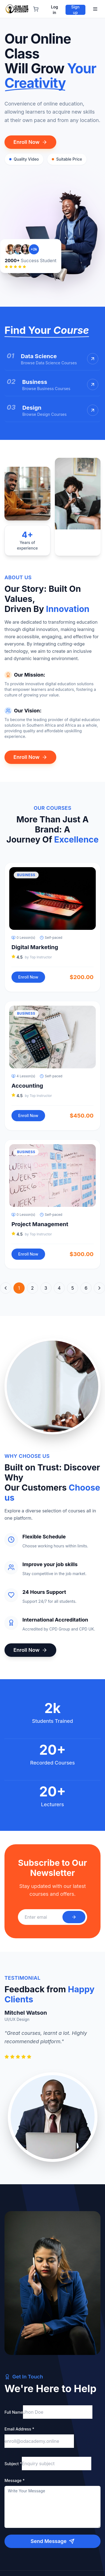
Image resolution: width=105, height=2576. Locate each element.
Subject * (13, 2463)
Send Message (52, 2541)
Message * (14, 2480)
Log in (54, 10)
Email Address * (19, 2429)
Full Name (13, 2412)
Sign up (75, 10)
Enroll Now (30, 142)
